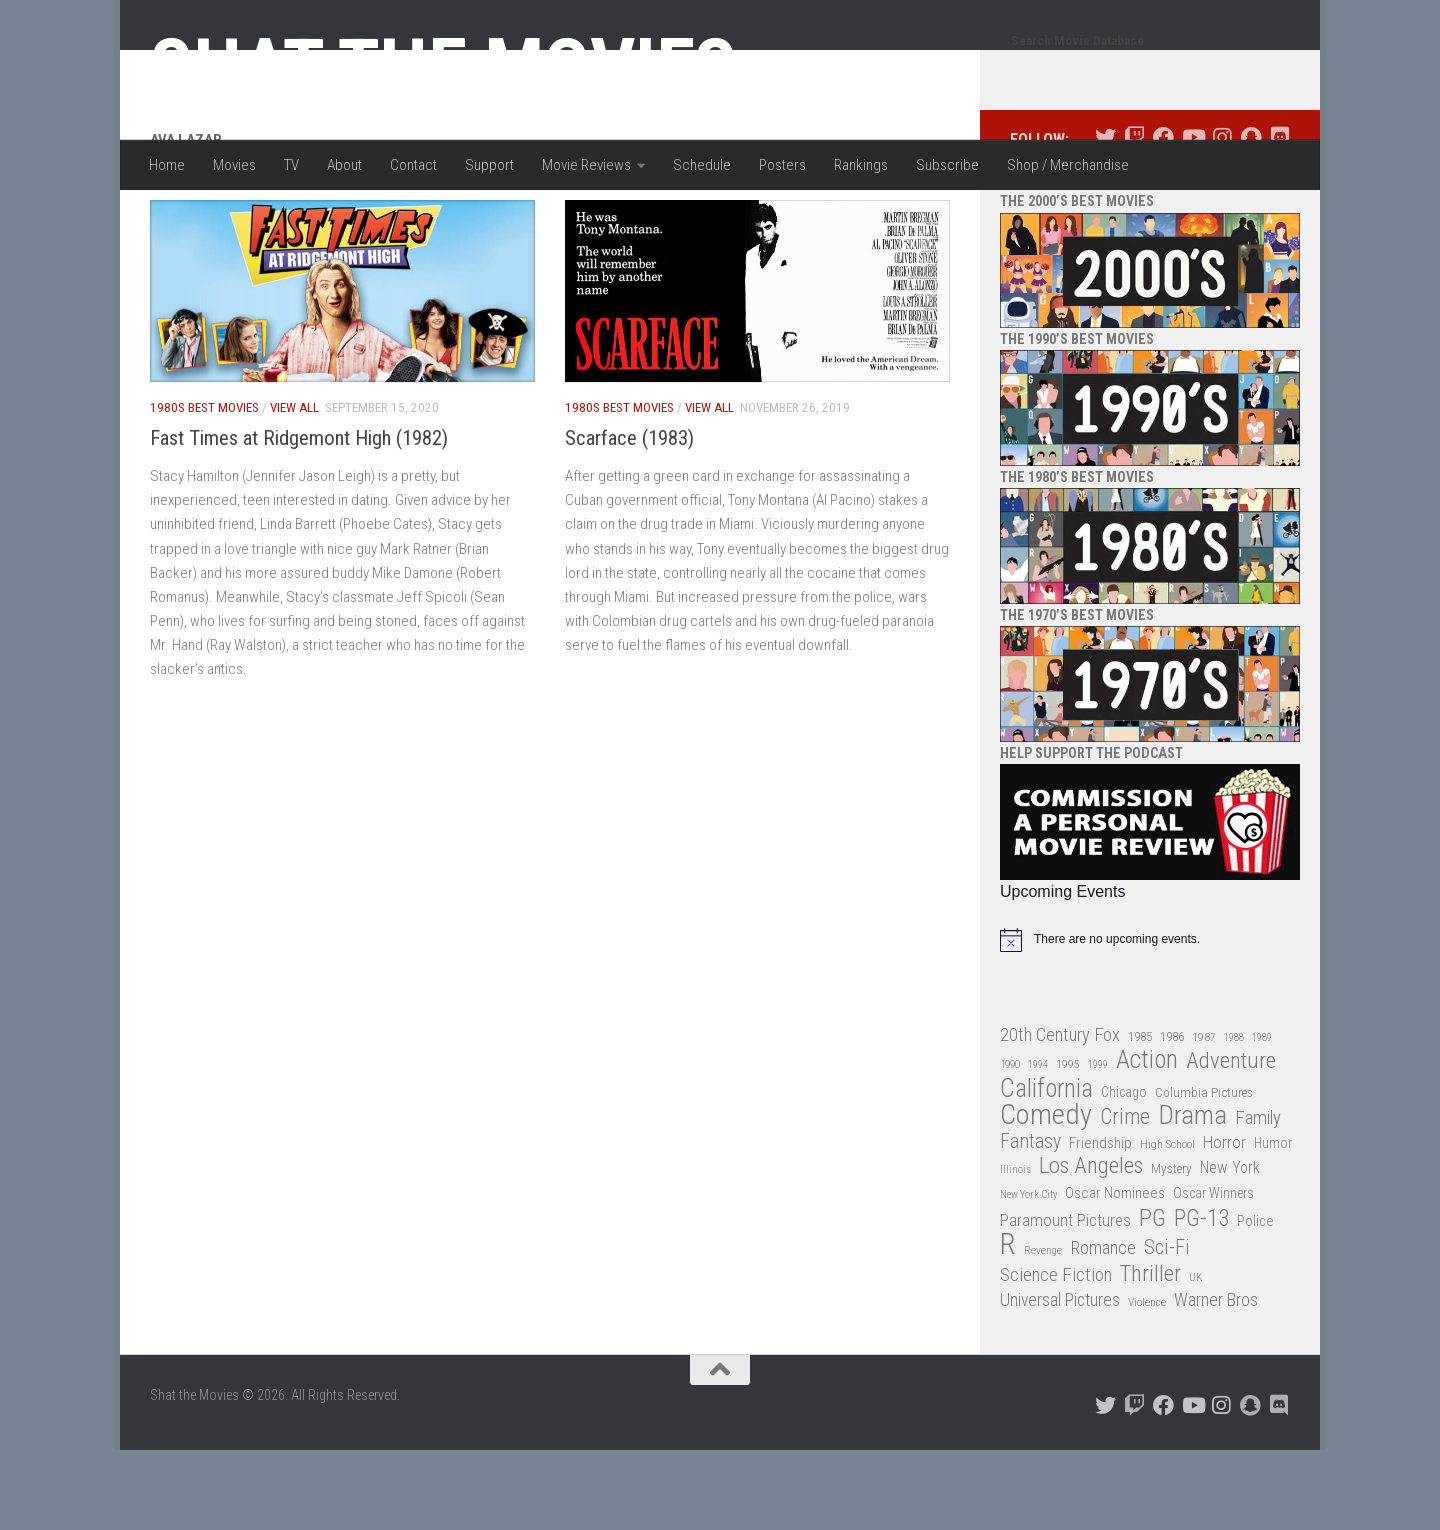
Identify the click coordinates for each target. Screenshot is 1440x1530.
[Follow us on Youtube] (1192, 217)
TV (291, 165)
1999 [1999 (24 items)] (1098, 1144)
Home (167, 165)
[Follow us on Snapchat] (1250, 217)
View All (294, 487)
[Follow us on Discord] (1279, 217)
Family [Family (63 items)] (1258, 1198)
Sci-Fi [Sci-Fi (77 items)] (1167, 1327)
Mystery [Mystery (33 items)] (1171, 1248)
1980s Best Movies (204, 487)
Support (489, 165)
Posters (782, 165)
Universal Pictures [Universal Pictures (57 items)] (1060, 1380)
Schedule (702, 165)
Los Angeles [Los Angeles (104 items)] (1091, 1246)
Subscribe (947, 165)
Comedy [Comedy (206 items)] (1046, 1195)
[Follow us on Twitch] (1134, 217)
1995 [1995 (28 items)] (1068, 1144)
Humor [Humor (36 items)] (1273, 1223)
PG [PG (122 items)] (1152, 1298)
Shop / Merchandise (1068, 165)
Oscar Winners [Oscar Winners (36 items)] (1213, 1273)
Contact (413, 165)
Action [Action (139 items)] (1147, 1140)
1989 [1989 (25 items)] (1262, 1117)
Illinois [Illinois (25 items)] (1015, 1249)
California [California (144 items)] (1046, 1168)
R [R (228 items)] (1008, 1324)
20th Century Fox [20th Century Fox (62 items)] (1060, 1115)
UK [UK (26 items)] (1195, 1357)
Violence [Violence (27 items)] (1147, 1382)
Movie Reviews (586, 165)
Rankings (861, 165)
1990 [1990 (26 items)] (1010, 1144)
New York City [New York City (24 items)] (1028, 1274)
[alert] (1150, 1020)
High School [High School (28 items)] (1167, 1224)
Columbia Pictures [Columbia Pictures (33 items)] (1204, 1172)
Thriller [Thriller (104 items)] (1150, 1354)
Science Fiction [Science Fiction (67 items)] (1056, 1355)
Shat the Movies (443, 68)
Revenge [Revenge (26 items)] (1043, 1330)
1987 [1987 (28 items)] (1204, 1117)
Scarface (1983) (629, 518)
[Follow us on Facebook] (1163, 217)
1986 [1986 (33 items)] (1172, 1116)
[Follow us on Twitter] (1105, 217)
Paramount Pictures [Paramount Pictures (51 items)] (1065, 1300)
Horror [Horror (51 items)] (1224, 1222)
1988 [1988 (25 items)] (1234, 1117)
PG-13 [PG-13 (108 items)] (1201, 1299)
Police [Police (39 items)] (1255, 1301)
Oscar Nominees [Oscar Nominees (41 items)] (1115, 1273)
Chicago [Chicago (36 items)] (1124, 1172)
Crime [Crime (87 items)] (1125, 1197)
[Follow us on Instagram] (1221, 217)
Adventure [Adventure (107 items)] (1231, 1141)
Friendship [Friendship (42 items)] (1100, 1223)
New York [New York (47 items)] (1230, 1247)
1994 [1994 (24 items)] (1038, 1144)
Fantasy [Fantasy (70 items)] (1030, 1222)
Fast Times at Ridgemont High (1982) (299, 518)
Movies (234, 165)
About (344, 165)
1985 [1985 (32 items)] (1140, 1116)
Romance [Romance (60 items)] (1103, 1327)
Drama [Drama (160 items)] (1192, 1195)
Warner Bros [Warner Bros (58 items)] (1216, 1379)
